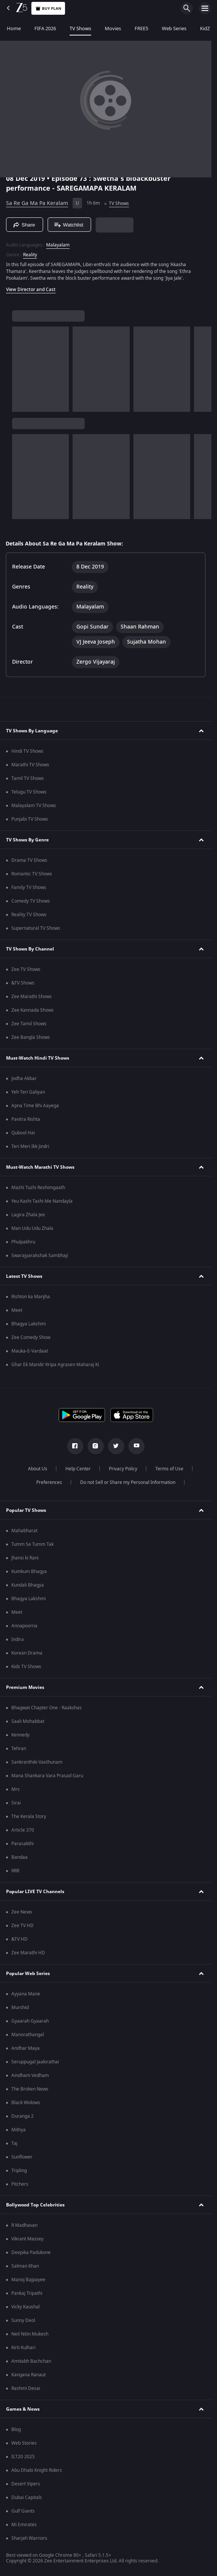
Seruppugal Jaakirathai (35, 2061)
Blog (16, 2429)
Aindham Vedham (30, 2075)
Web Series (174, 28)
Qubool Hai (23, 1132)
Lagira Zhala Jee (28, 1214)
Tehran (18, 1748)
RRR (15, 1870)
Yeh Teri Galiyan (28, 1092)
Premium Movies (25, 1687)
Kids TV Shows (26, 1666)
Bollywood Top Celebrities (35, 2205)
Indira (17, 1639)
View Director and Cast (31, 289)
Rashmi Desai (25, 2388)
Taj (14, 2143)
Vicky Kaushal (25, 2306)
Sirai (16, 1803)
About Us (37, 1468)
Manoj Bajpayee (28, 2279)
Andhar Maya (25, 2048)
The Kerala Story (28, 1816)
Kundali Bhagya (27, 1585)
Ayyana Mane (25, 1994)
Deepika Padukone (31, 2252)
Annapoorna (24, 1625)
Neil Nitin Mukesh (29, 2334)
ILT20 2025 (23, 2456)
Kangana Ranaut (28, 2374)
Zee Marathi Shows (31, 996)
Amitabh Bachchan (31, 2361)
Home (14, 28)
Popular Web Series (28, 1973)
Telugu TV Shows (28, 792)
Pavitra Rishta (25, 1119)
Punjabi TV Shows (29, 819)
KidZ (205, 28)
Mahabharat (24, 1530)
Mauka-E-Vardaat (29, 1351)
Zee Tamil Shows (28, 1023)
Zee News (21, 1912)
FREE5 (141, 28)
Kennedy (20, 1735)
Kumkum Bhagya (29, 1571)
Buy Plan (48, 8)
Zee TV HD (22, 1925)
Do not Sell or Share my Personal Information (127, 1482)
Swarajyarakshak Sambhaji (39, 1255)
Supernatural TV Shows (35, 928)
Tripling (19, 2170)
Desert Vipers (25, 2483)
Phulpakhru (23, 1242)
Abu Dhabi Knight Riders (36, 2470)
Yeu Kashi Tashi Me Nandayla (42, 1201)
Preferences (49, 1482)
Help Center (78, 1468)
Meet (16, 1310)
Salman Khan (25, 2266)
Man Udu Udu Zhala (32, 1228)
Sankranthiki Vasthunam (36, 1762)
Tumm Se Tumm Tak (32, 1544)
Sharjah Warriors (29, 2538)
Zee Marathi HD (28, 1952)
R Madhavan (24, 2225)
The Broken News (29, 2089)
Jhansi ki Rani (25, 1558)
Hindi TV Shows (27, 751)
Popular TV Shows (26, 1510)
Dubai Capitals (26, 2497)
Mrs (15, 1789)
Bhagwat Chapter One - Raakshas (46, 1707)
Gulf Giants (23, 2511)
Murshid (20, 2007)
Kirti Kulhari (23, 2347)
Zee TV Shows (25, 969)
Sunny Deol (23, 2320)
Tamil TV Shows (27, 778)
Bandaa (19, 1857)
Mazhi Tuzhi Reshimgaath (38, 1187)
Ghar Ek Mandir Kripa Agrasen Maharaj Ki (55, 1364)
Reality (30, 254)
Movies (113, 28)
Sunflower (22, 2157)
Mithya (18, 2129)
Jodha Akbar (24, 1078)
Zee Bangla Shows (30, 1037)
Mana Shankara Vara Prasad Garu (47, 1775)
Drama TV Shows (29, 860)
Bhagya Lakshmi (28, 1323)
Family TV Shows (28, 887)
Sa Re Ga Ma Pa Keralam (37, 203)
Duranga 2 (22, 2116)
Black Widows (25, 2102)
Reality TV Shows (28, 914)
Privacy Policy (123, 1468)
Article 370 (22, 1830)
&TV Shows (22, 983)
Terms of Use (169, 1468)
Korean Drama (26, 1653)
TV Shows (80, 28)
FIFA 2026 (45, 28)
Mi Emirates (24, 2524)
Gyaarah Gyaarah (30, 2021)
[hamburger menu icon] (205, 8)
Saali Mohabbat (27, 1721)
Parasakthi (22, 1843)
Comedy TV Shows (30, 901)
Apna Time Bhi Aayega (35, 1105)
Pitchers (19, 2184)
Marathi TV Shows (30, 764)
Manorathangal (27, 2034)
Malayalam (58, 245)
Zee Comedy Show (30, 1337)
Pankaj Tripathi (26, 2293)
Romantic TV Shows (31, 873)
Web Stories (24, 2443)
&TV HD (19, 1939)
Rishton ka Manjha (30, 1296)
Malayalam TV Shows (33, 805)
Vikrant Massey (27, 2239)
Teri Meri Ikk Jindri (30, 1146)
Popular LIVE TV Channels (35, 1891)
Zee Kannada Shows (32, 1010)
